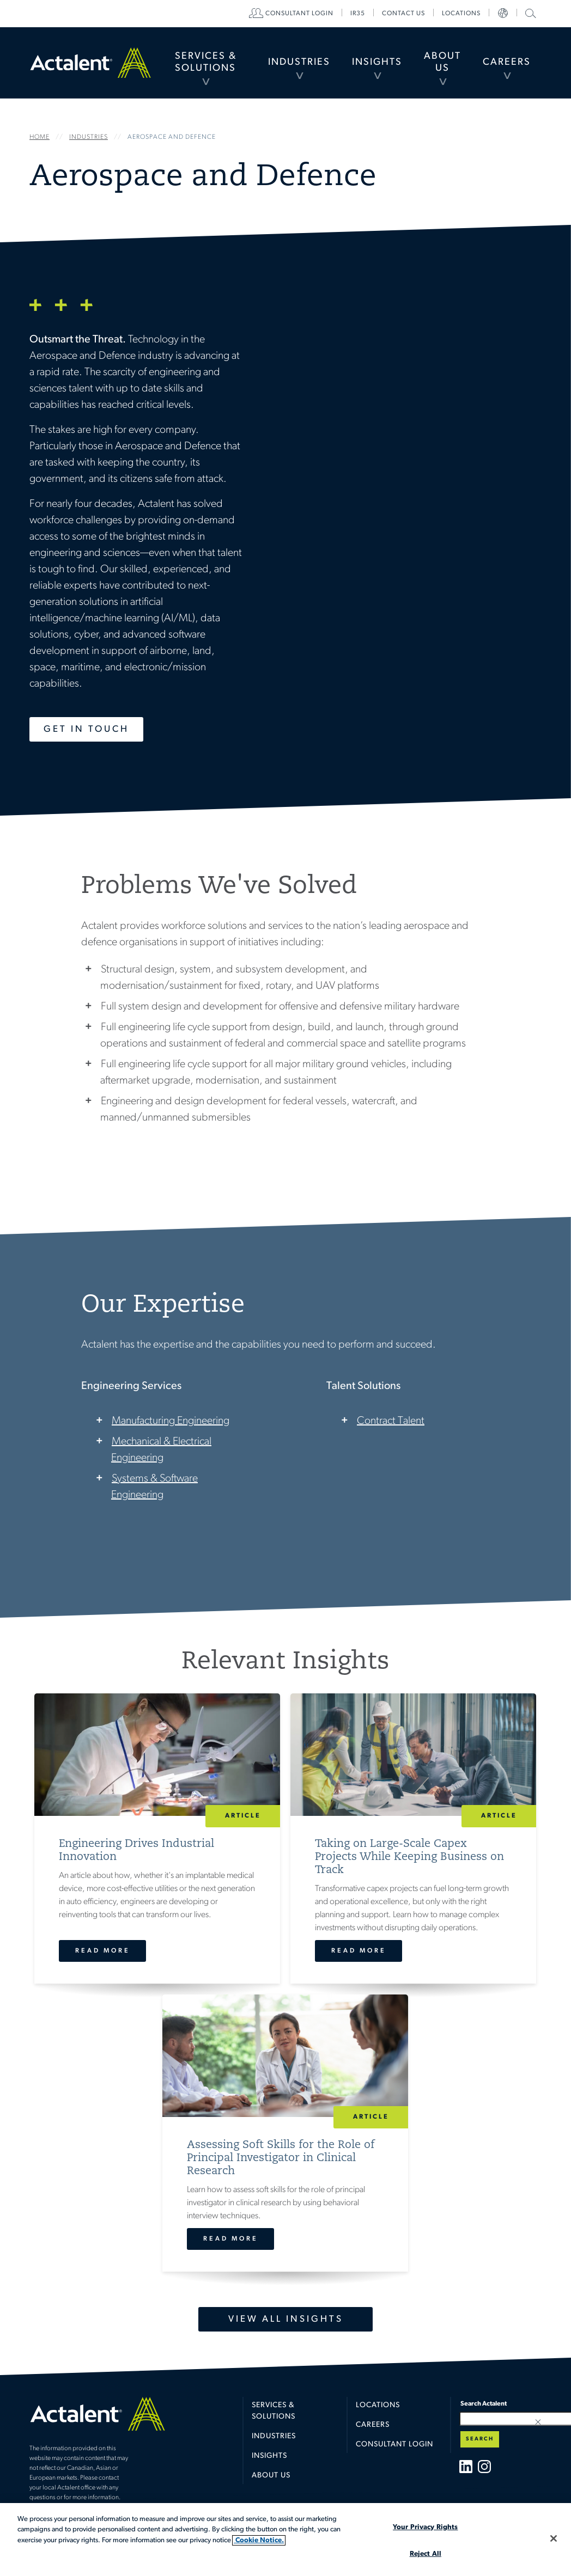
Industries (299, 62)
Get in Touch (86, 729)
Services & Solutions (205, 62)
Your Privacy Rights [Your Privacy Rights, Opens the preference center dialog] (425, 2527)
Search (480, 2439)
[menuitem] (205, 62)
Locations (461, 13)
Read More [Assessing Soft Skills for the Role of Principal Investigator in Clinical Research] (230, 2239)
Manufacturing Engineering (170, 1421)
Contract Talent (390, 1421)
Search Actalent (529, 13)
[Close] (554, 2538)
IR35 (357, 13)
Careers (507, 62)
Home (90, 62)
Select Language (503, 13)
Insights (377, 62)
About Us (442, 62)
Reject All (425, 2553)
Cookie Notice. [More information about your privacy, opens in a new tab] (259, 2540)
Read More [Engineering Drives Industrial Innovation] (102, 1951)
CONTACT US (403, 13)
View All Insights (285, 2319)
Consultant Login (299, 13)
